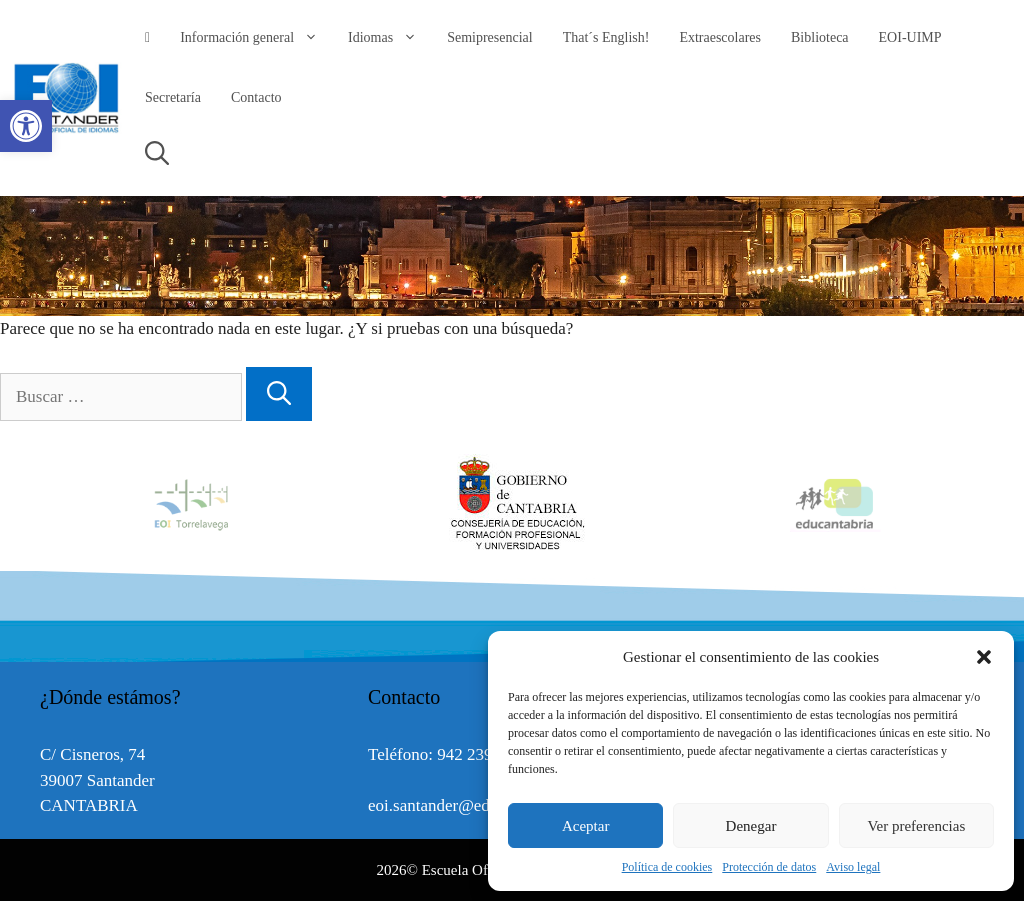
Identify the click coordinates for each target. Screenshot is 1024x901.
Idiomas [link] (390, 38)
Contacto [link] (256, 97)
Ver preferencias (916, 826)
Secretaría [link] (173, 97)
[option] (513, 504)
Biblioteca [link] (820, 37)
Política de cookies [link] (667, 867)
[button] (984, 657)
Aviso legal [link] (853, 867)
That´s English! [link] (606, 37)
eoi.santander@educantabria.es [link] (473, 805)
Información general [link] (256, 38)
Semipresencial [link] (490, 37)
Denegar (751, 826)
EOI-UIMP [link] (910, 37)
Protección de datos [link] (769, 867)
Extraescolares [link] (720, 37)
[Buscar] (279, 394)
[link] (26, 126)
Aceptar (585, 826)
